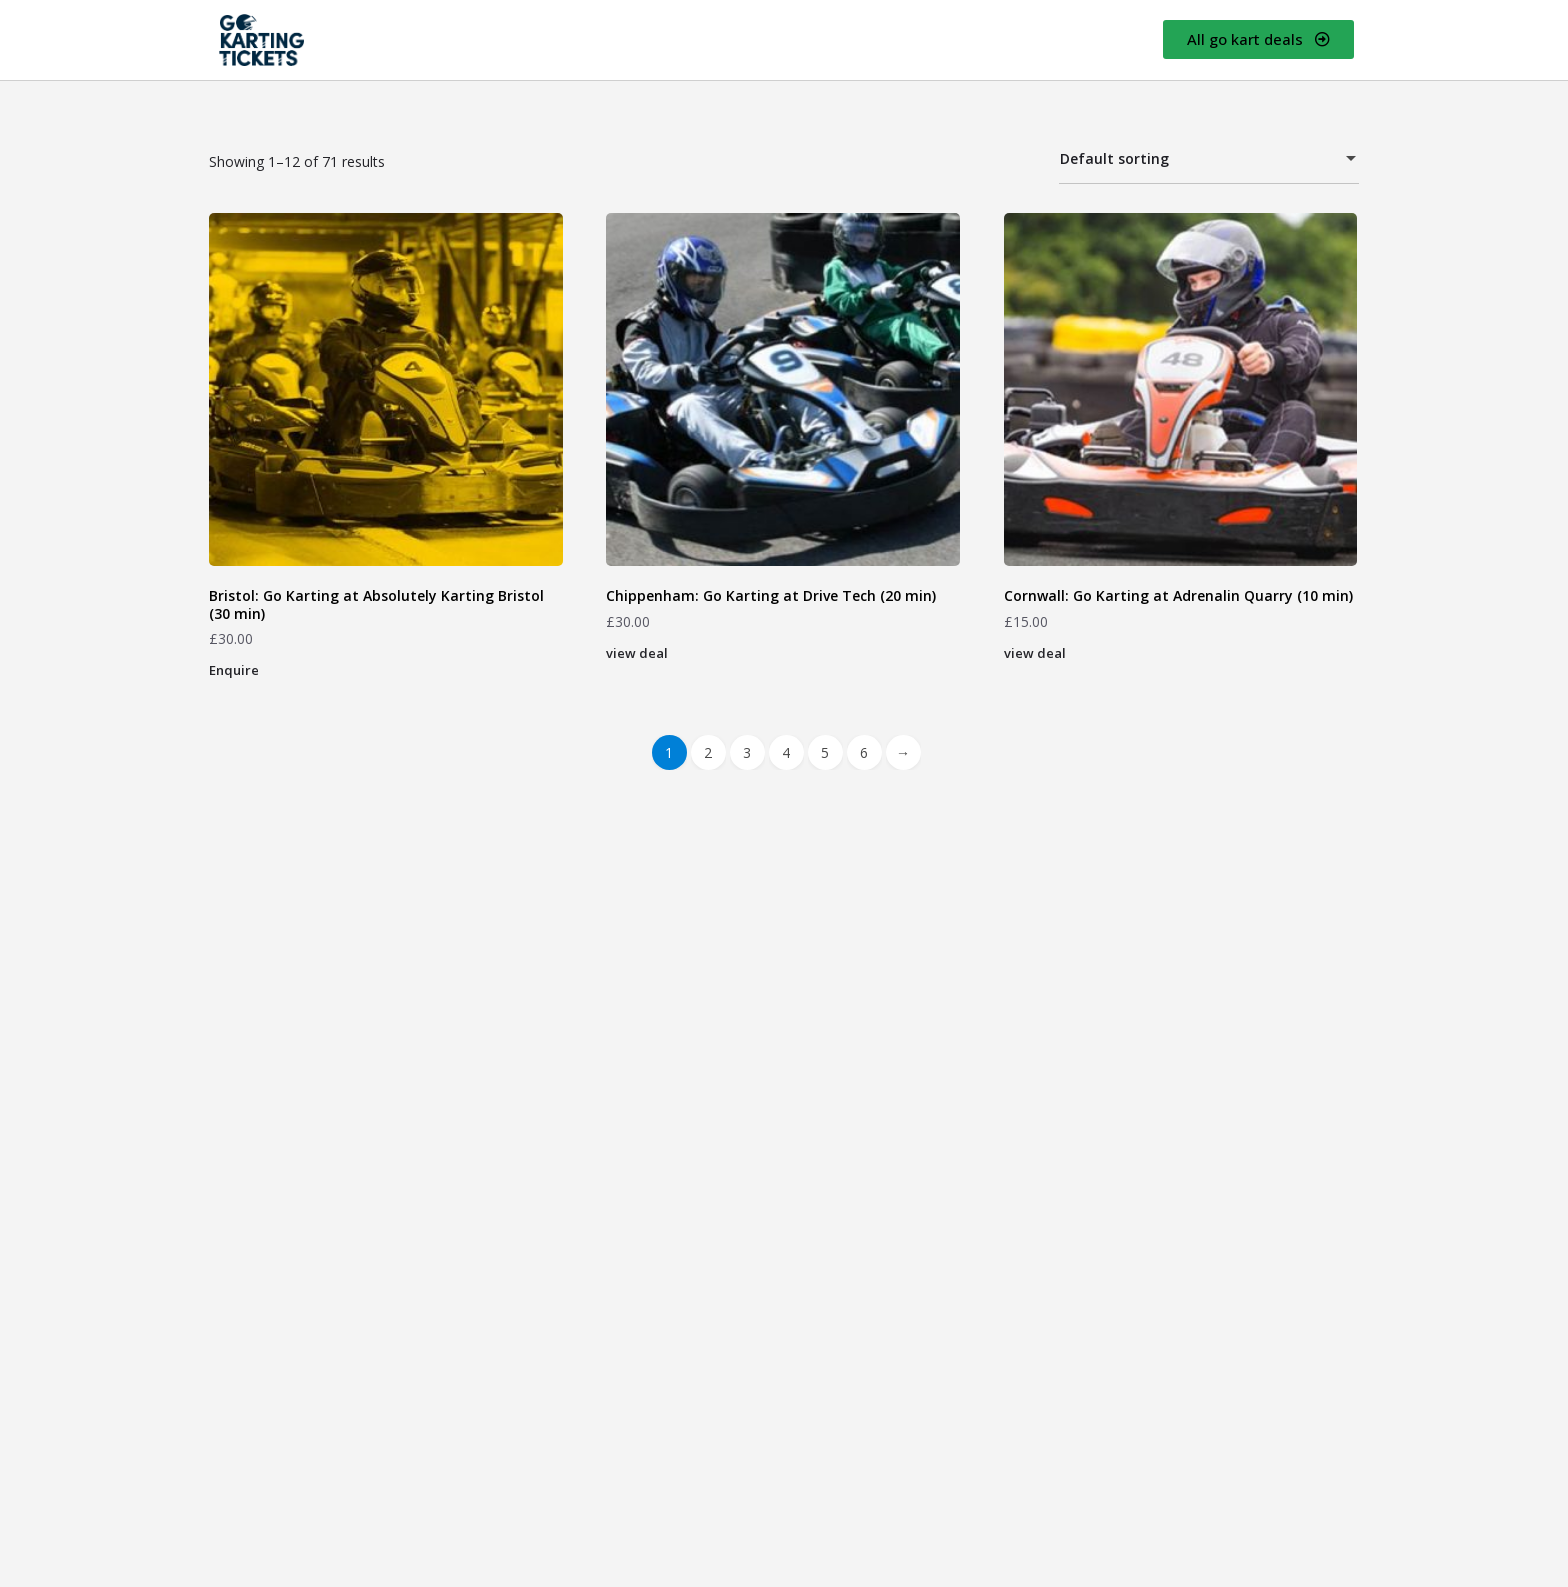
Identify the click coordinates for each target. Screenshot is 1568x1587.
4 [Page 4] (786, 752)
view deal (637, 653)
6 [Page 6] (864, 752)
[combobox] (1209, 160)
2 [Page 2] (708, 752)
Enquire (234, 670)
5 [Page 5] (825, 752)
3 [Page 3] (747, 752)
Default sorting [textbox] (1197, 161)
